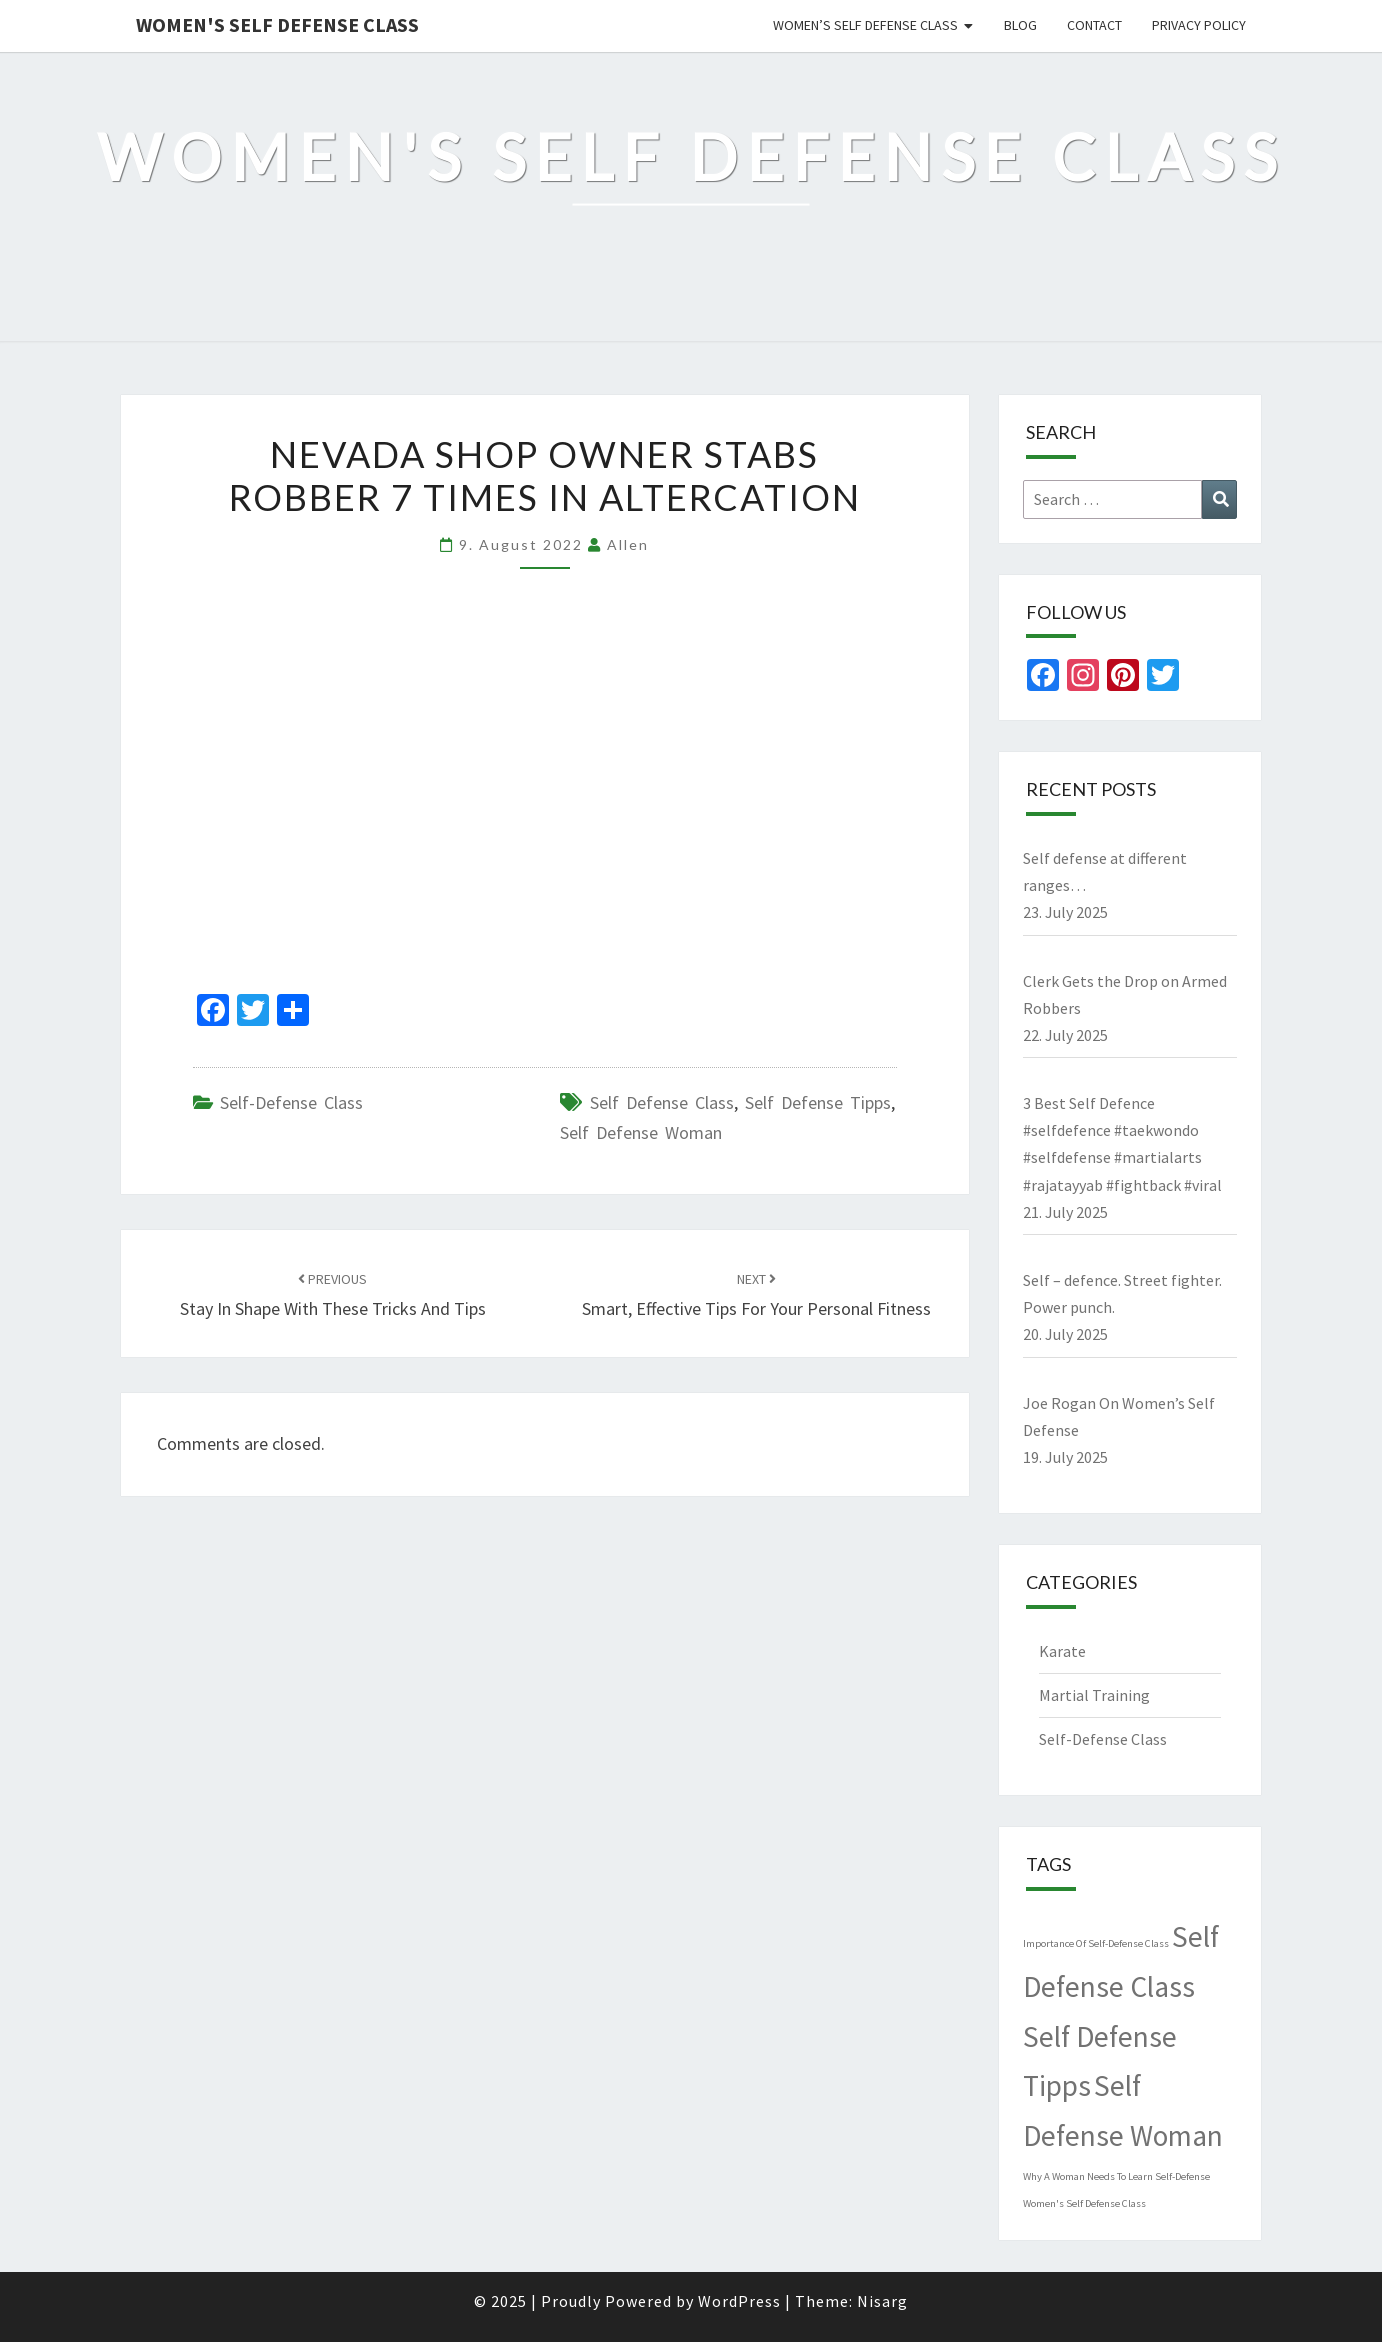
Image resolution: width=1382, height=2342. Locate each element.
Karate (1062, 1651)
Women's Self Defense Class (277, 24)
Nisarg (882, 2301)
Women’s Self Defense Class (865, 25)
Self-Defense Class (291, 1102)
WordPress (739, 2301)
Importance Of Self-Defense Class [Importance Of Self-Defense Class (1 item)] (1096, 1943)
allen (628, 544)
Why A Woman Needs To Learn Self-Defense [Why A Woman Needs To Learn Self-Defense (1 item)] (1116, 2176)
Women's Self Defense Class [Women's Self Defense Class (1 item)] (1084, 2203)
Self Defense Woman (641, 1132)
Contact (1094, 25)
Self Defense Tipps (818, 1102)
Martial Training (1094, 1695)
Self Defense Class (662, 1102)
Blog (1020, 25)
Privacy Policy (1199, 25)
